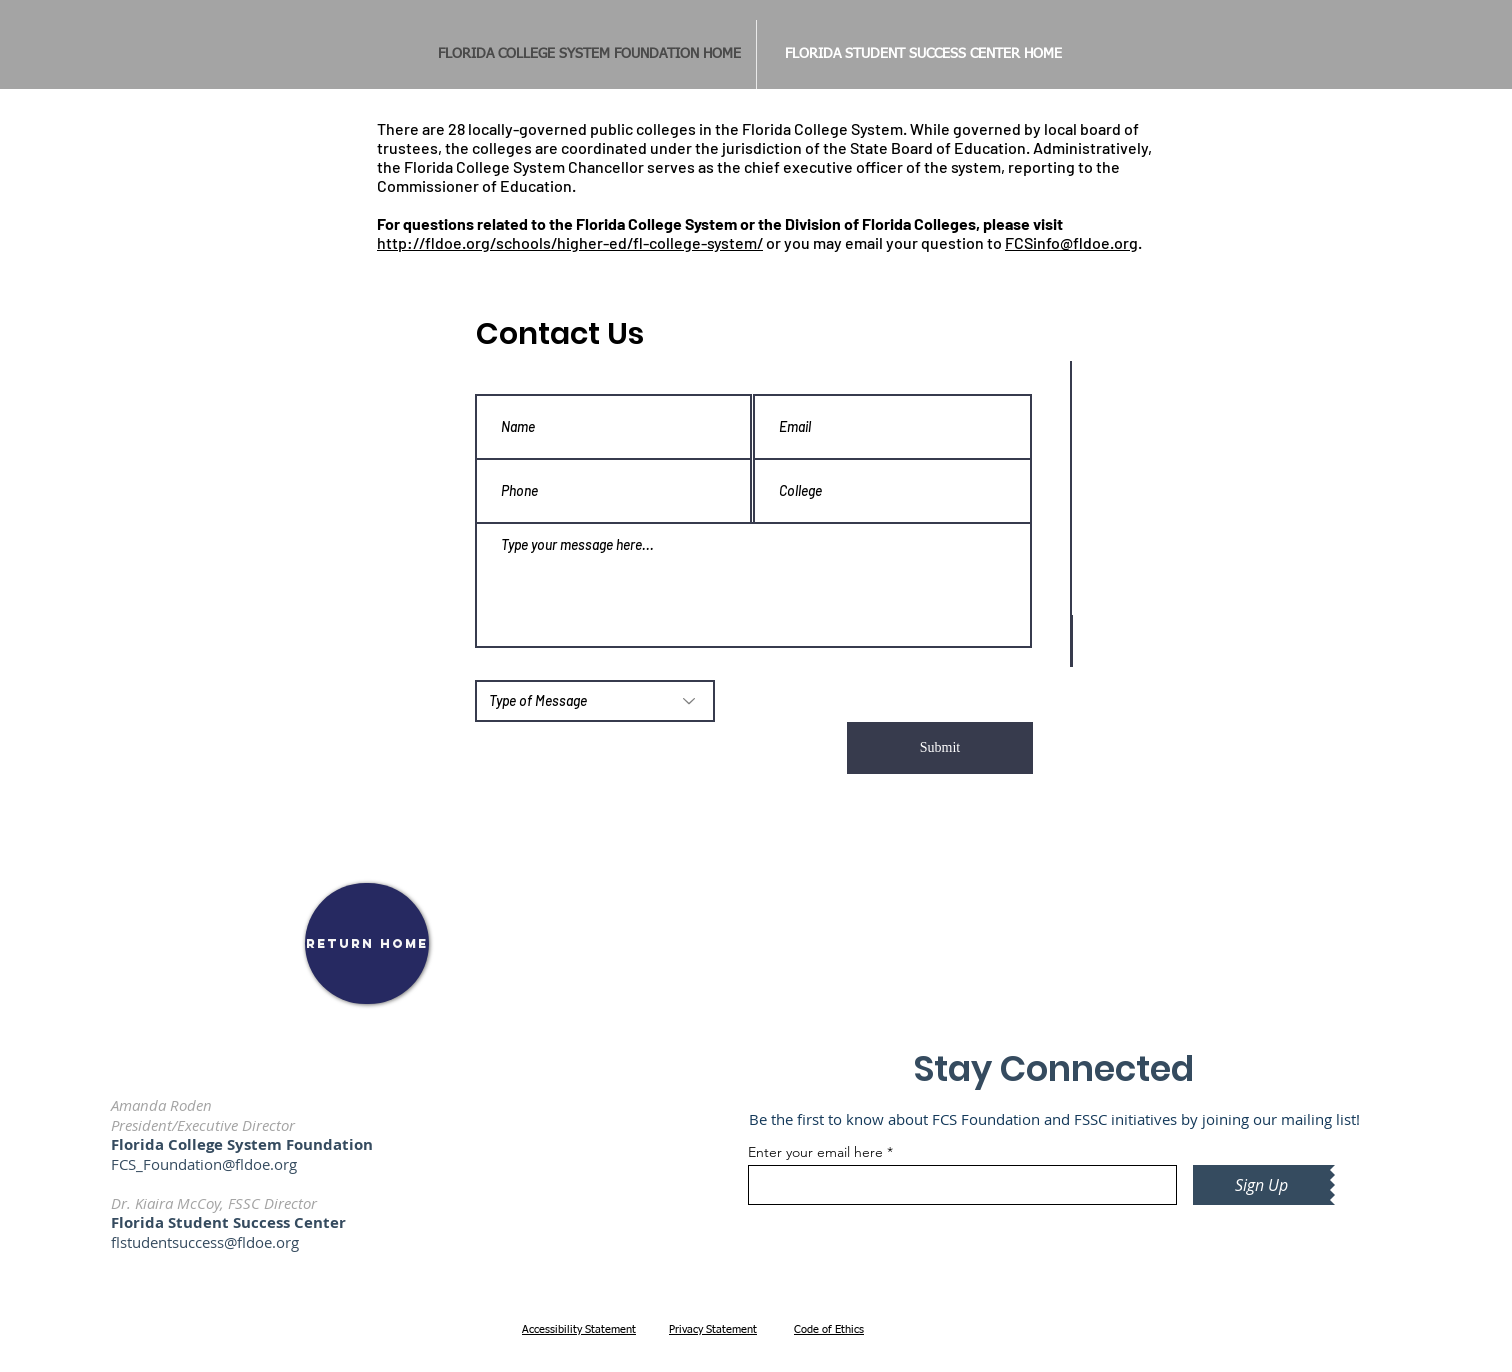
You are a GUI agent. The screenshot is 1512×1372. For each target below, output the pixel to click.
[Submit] (940, 748)
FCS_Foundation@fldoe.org (204, 1164)
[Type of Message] (595, 701)
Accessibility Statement (579, 1329)
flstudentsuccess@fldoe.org (205, 1242)
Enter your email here (815, 1152)
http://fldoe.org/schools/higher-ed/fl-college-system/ (570, 242)
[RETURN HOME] (367, 943)
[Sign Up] (1261, 1185)
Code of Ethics (829, 1329)
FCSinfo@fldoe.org (1071, 242)
